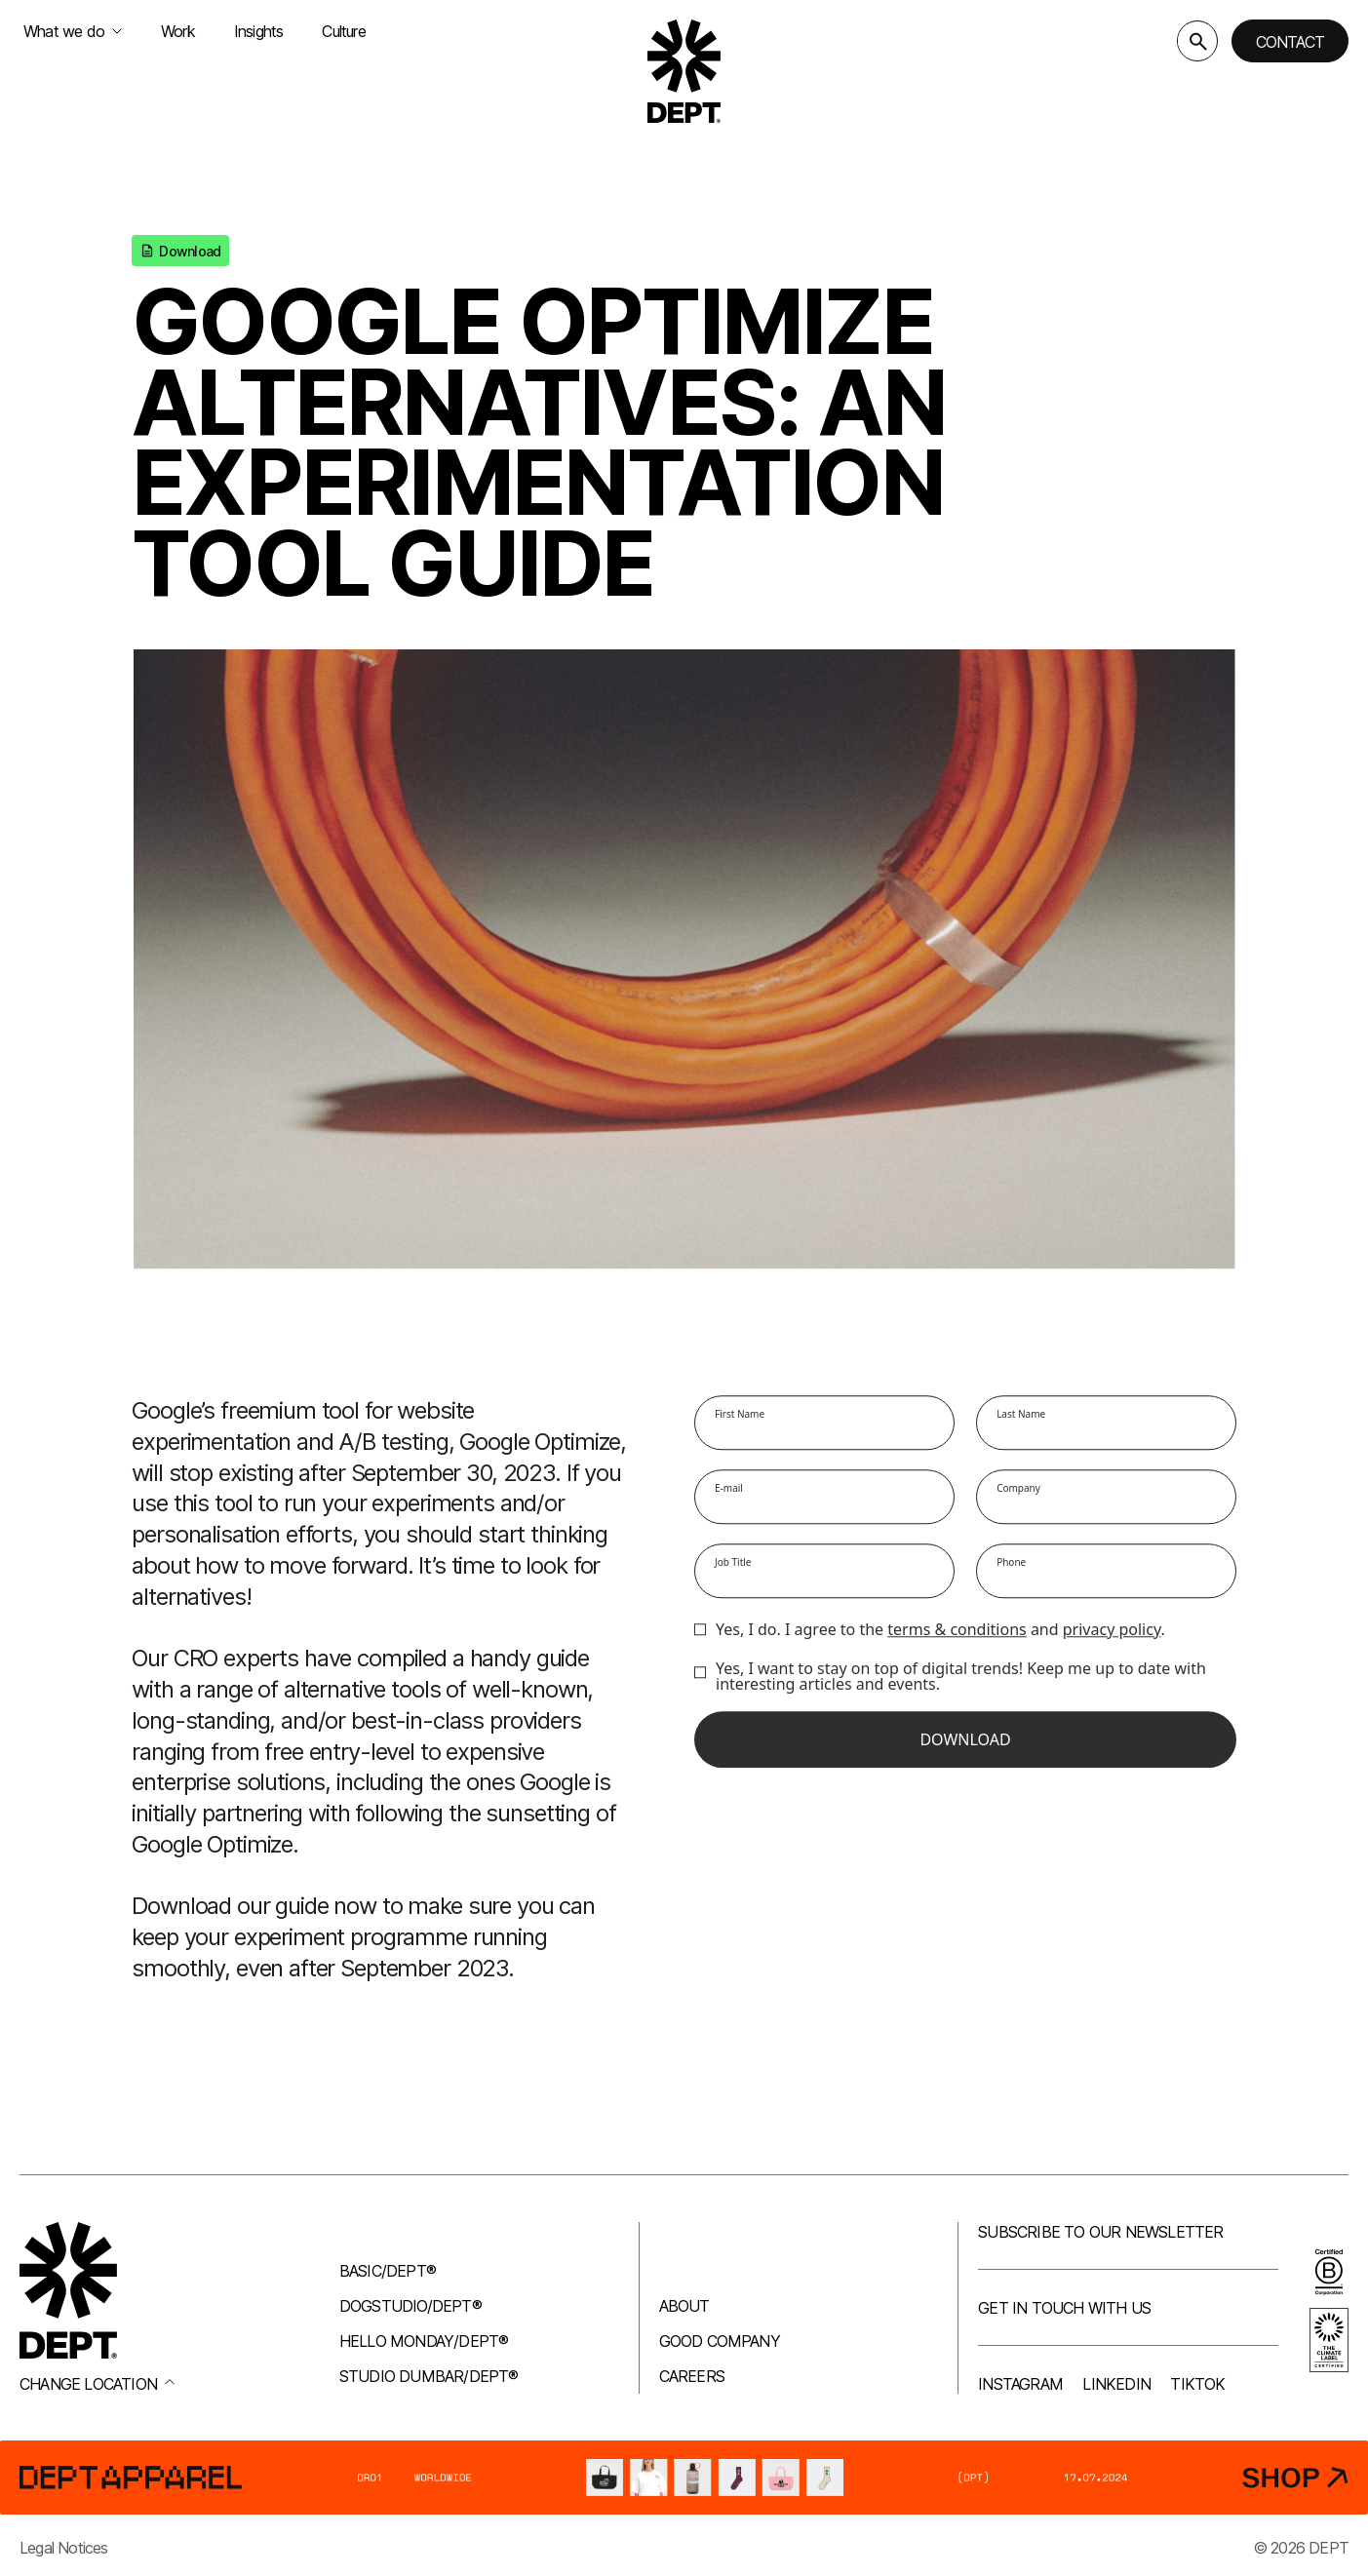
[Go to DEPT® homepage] (684, 71)
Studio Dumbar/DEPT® (429, 2376)
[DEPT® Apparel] (684, 2477)
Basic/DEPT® (387, 2271)
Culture (343, 31)
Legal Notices (64, 2547)
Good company (719, 2341)
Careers (691, 2376)
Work (178, 31)
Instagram (1020, 2384)
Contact (1290, 42)
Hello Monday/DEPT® (424, 2341)
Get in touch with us (1064, 2308)
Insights (259, 31)
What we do (72, 31)
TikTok (1197, 2384)
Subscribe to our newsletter (1100, 2232)
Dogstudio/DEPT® (410, 2306)
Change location (97, 2384)
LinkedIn (1116, 2384)
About (684, 2306)
